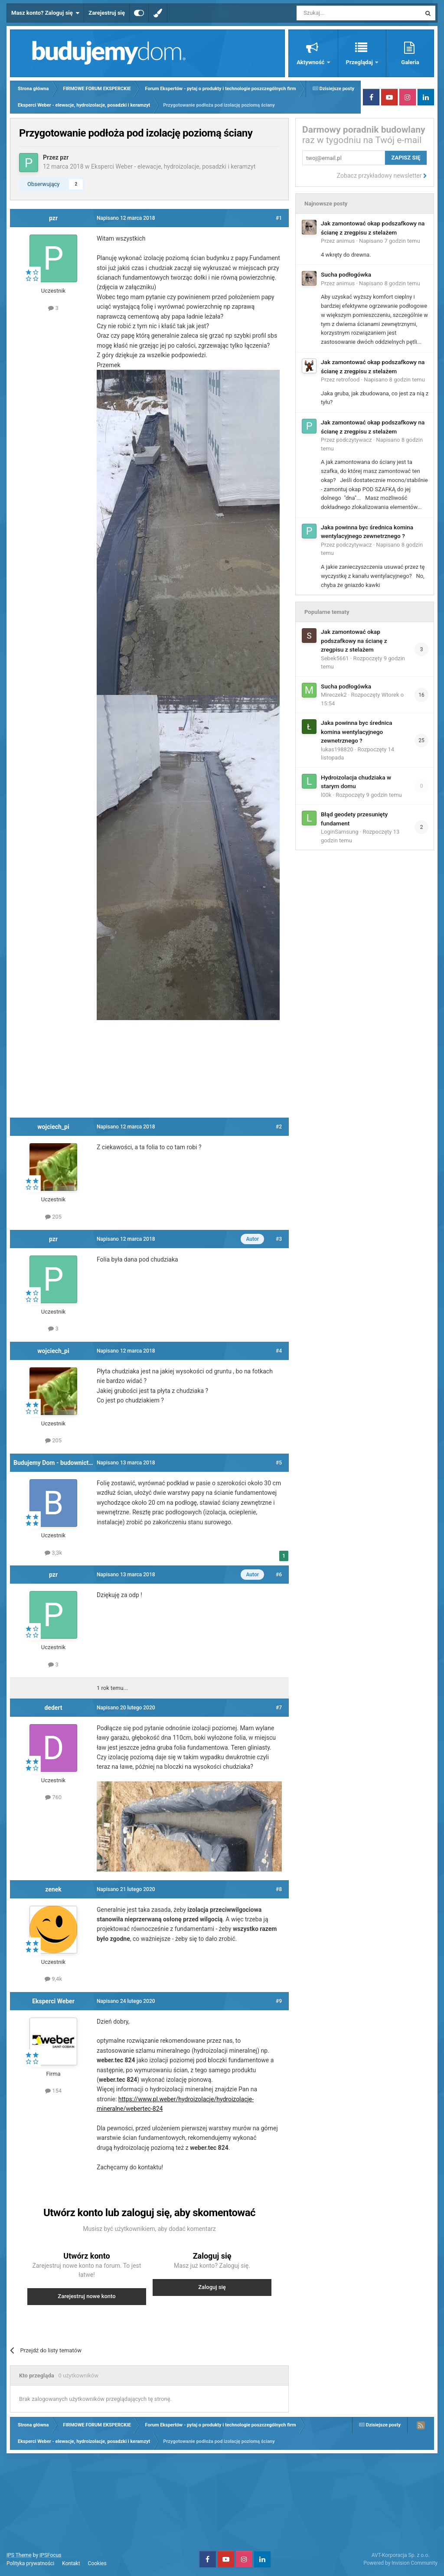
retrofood (348, 379)
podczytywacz (354, 440)
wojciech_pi (53, 1126)
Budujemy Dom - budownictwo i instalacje (70, 1462)
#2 (279, 1127)
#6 (279, 1575)
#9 (279, 2001)
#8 (279, 1889)
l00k (326, 795)
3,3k (53, 1552)
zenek (53, 1889)
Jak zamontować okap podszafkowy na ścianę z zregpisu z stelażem (354, 640)
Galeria (410, 62)
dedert (53, 1707)
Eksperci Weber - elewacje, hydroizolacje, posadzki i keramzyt (173, 166)
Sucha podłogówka (346, 274)
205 (53, 1216)
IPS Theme (19, 2555)
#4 (279, 1351)
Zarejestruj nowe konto (86, 2296)
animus (345, 241)
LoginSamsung (340, 831)
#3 (279, 1239)
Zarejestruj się (106, 13)
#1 (279, 218)
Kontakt (71, 2563)
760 (53, 1797)
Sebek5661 (335, 658)
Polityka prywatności (30, 2563)
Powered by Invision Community (400, 2563)
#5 (279, 1463)
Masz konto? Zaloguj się (45, 13)
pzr (64, 157)
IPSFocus (50, 2555)
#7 (279, 1708)
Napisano (389, 241)
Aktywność (311, 62)
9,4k (53, 1979)
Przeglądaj (360, 62)
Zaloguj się (212, 2287)
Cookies (97, 2563)
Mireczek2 (334, 694)
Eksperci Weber (53, 2001)
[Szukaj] (338, 13)
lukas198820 (337, 749)
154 (53, 2090)
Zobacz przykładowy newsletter (382, 175)
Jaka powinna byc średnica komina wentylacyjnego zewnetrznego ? (356, 731)
